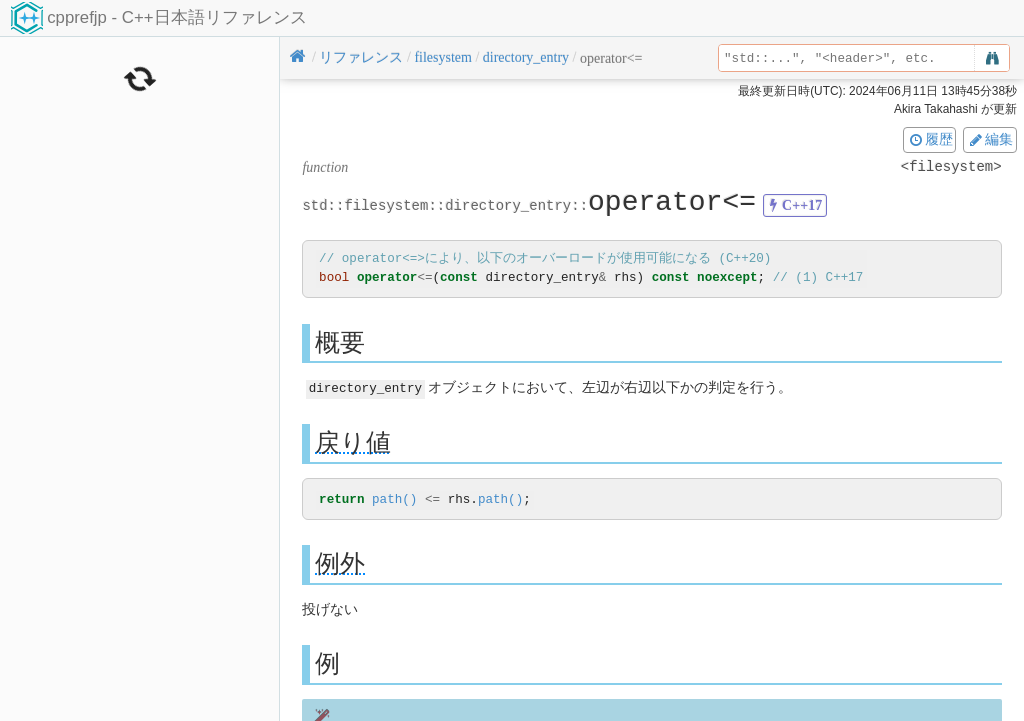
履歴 (930, 139)
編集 (990, 139)
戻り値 (353, 441)
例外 (340, 563)
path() (394, 499)
